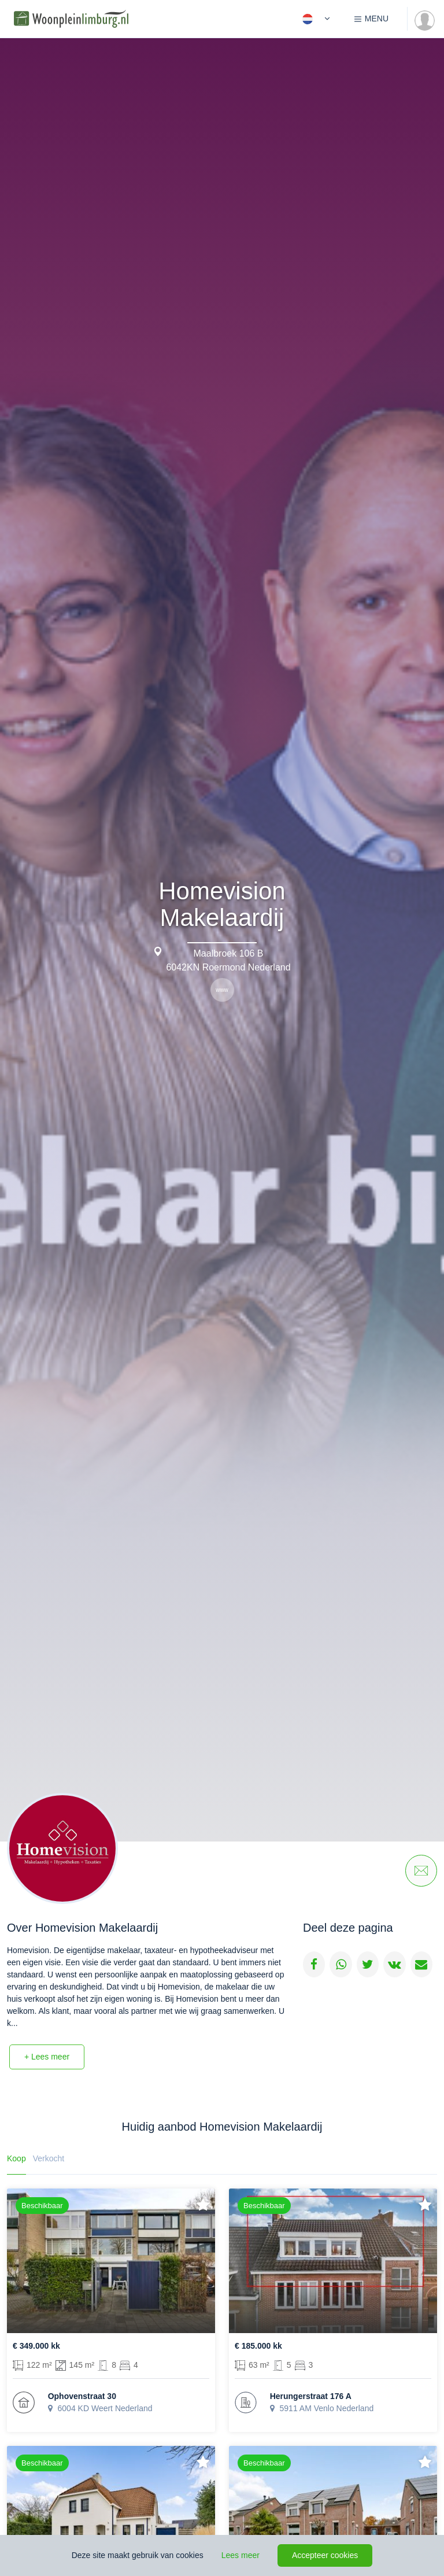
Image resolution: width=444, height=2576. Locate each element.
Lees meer (240, 2555)
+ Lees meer (46, 2056)
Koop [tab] (16, 2158)
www (222, 990)
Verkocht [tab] (48, 2158)
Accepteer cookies (325, 2555)
